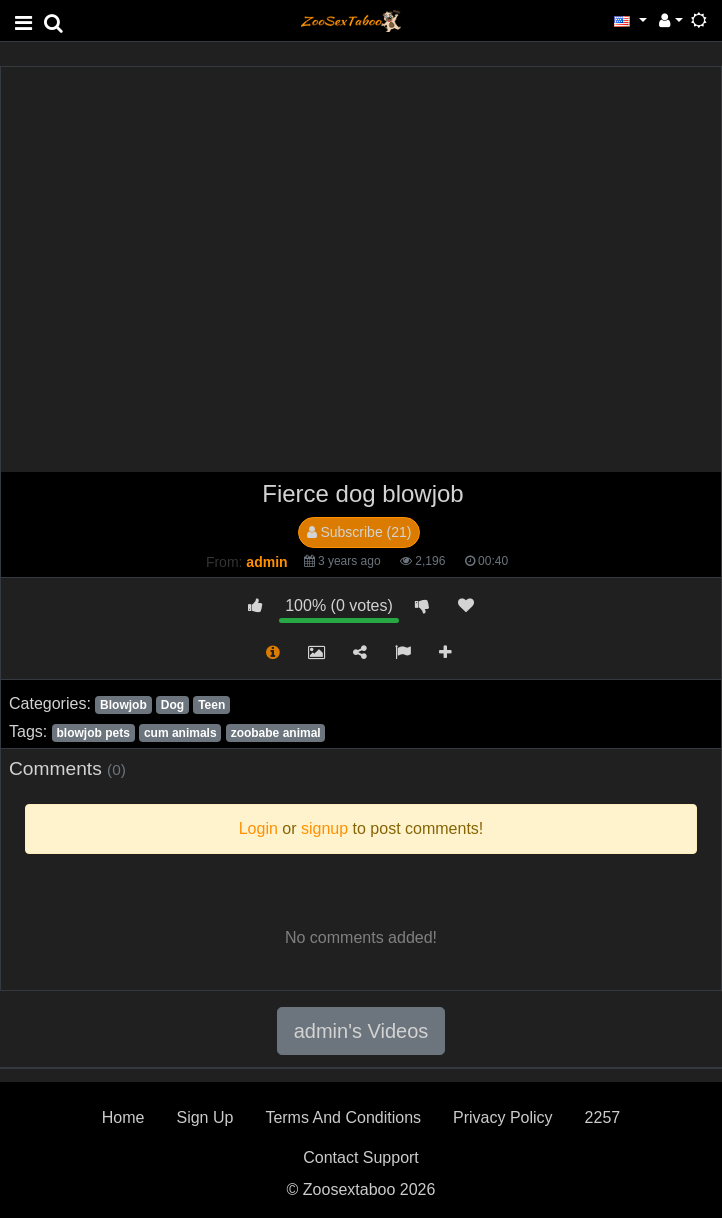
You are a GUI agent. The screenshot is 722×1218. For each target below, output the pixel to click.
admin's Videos (361, 1031)
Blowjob (123, 705)
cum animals (180, 733)
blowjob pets (92, 733)
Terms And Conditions (343, 1117)
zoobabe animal (276, 733)
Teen (211, 705)
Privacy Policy (503, 1117)
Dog (172, 705)
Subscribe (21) (359, 532)
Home (123, 1117)
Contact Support (361, 1157)
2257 (603, 1117)
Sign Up (204, 1117)
